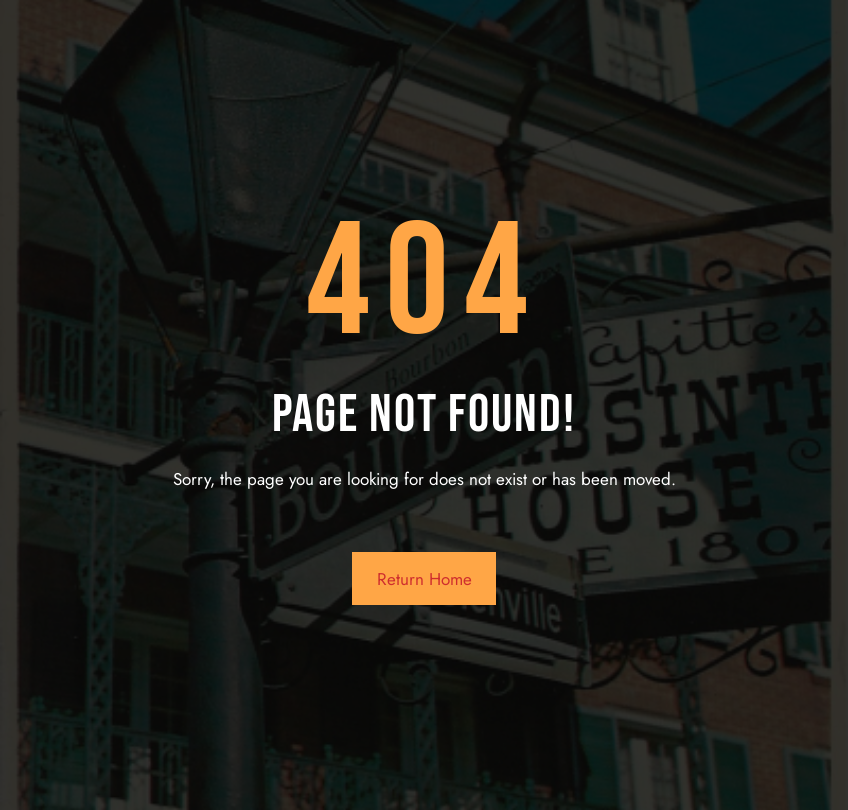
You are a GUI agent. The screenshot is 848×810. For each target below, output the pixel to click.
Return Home (424, 579)
